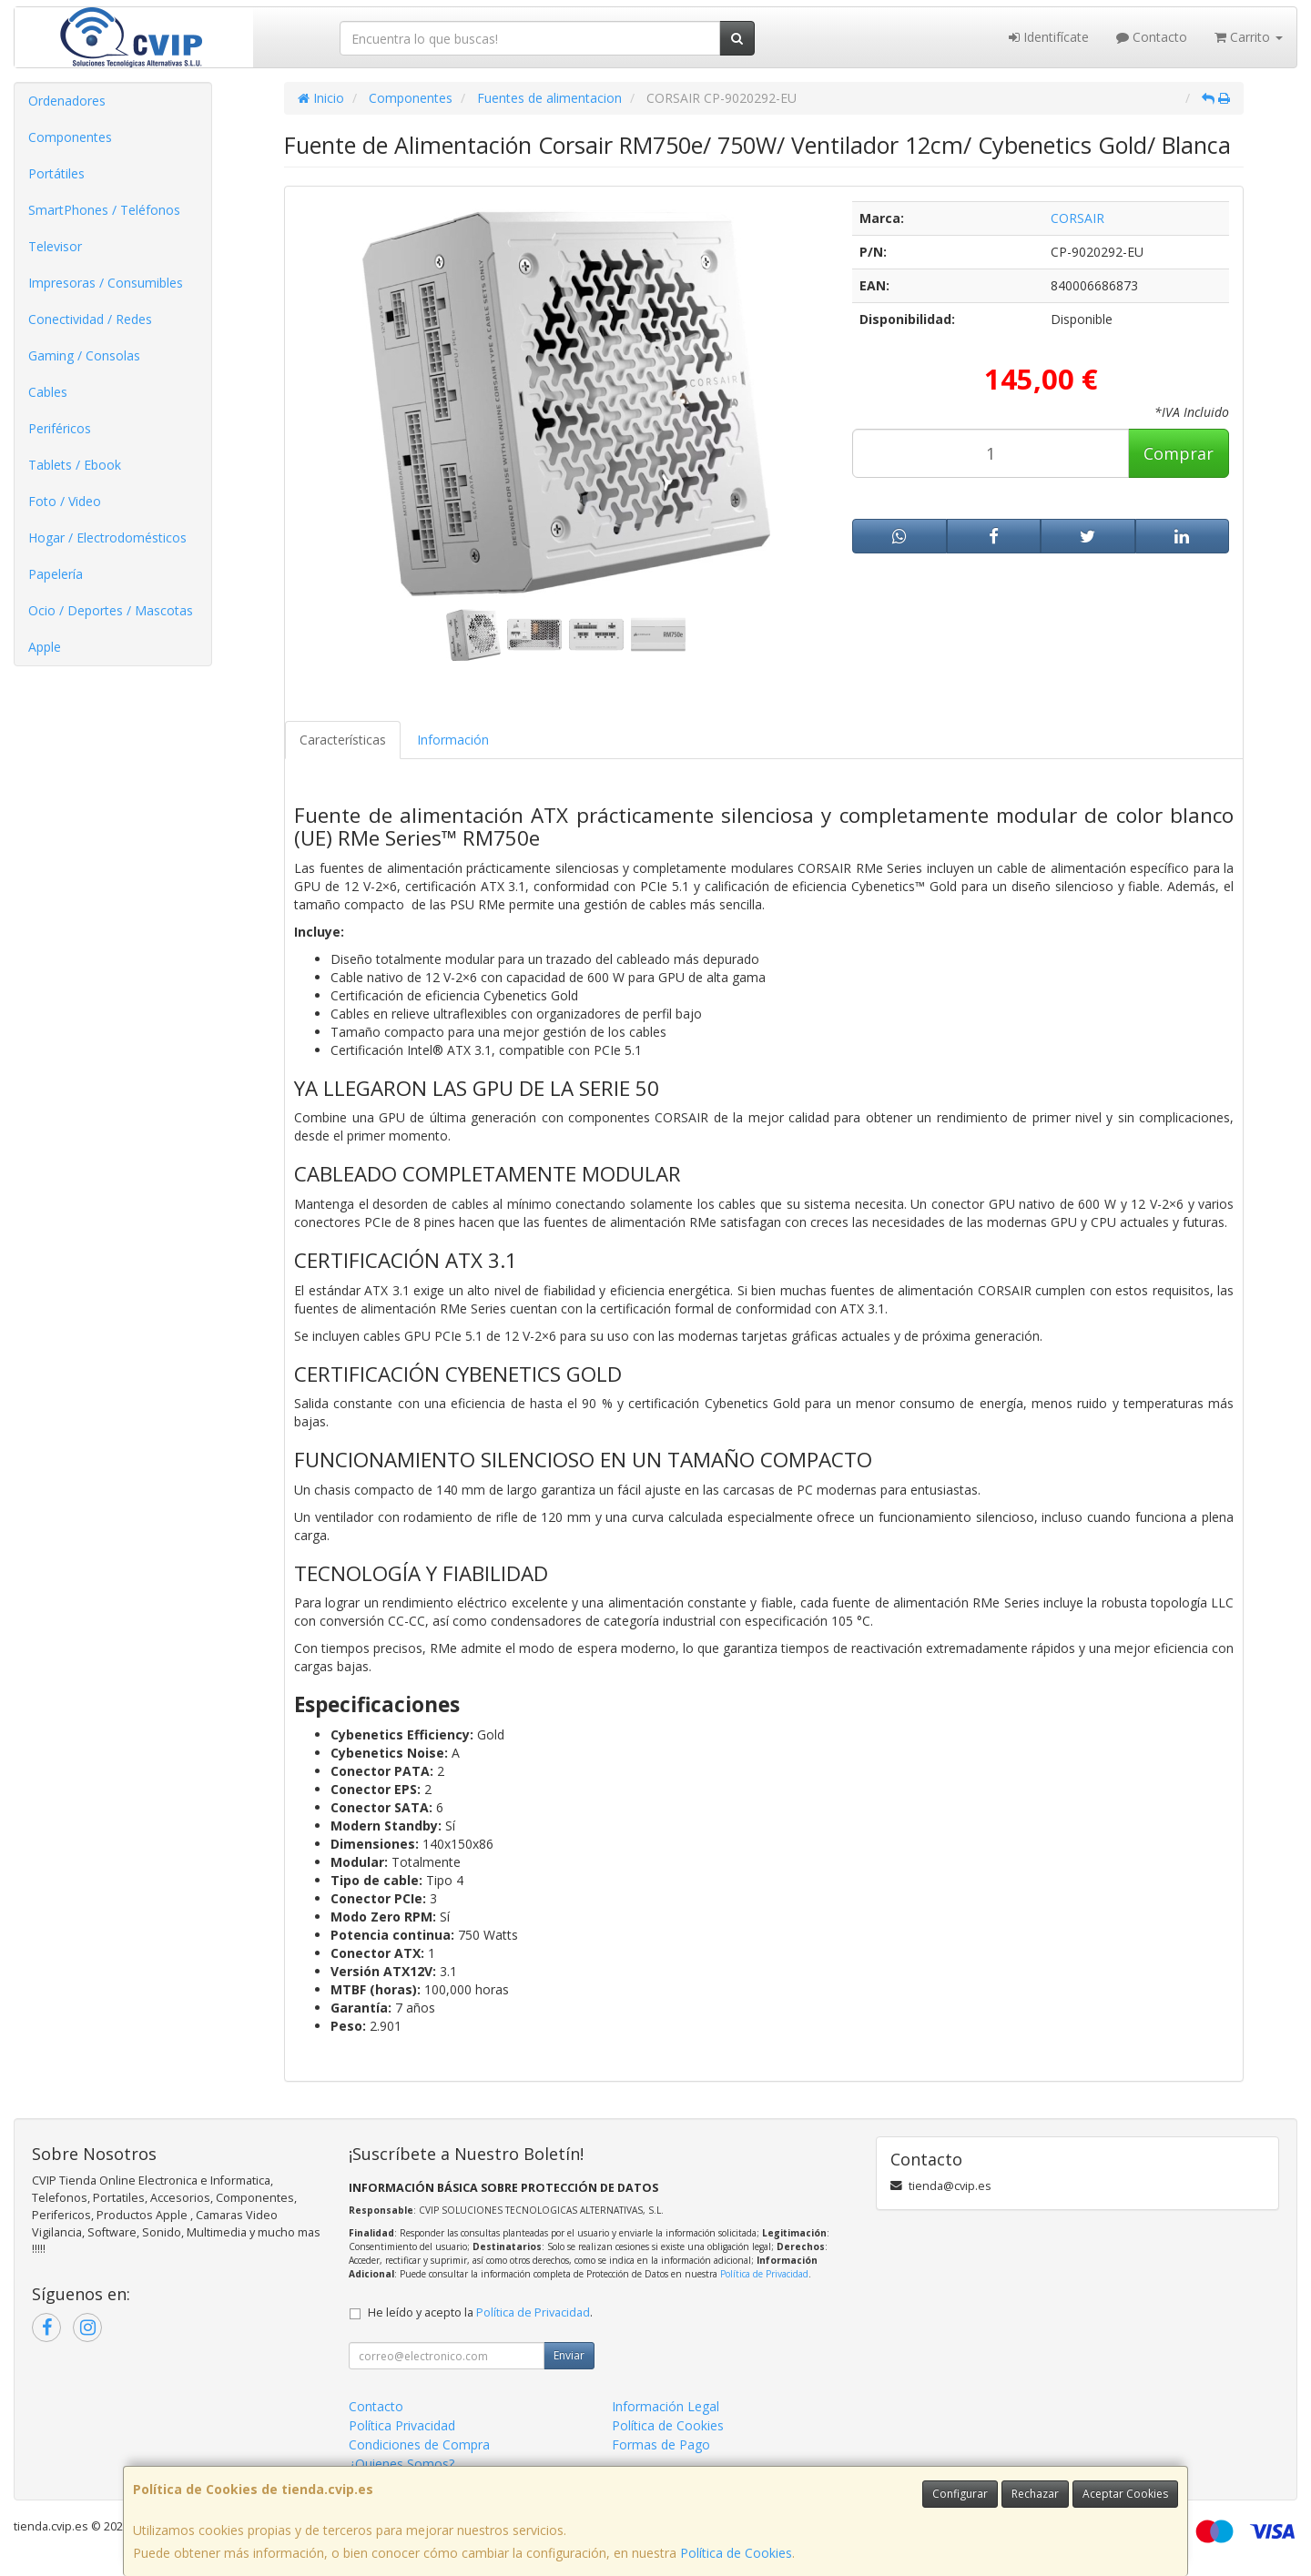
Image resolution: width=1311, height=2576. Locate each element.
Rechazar (1035, 2493)
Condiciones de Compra (419, 2444)
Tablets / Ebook (74, 464)
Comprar (1178, 453)
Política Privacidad (402, 2425)
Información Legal (665, 2406)
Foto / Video (64, 501)
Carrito (1248, 37)
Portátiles (56, 173)
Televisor (55, 246)
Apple (44, 646)
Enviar (569, 2355)
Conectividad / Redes (90, 319)
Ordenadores (67, 100)
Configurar (960, 2493)
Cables (47, 392)
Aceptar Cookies (1125, 2493)
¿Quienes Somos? (401, 2463)
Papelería (55, 574)
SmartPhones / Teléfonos (104, 209)
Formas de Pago (661, 2444)
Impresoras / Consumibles (105, 282)
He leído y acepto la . (480, 2312)
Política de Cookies (736, 2552)
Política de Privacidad (764, 2273)
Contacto (1151, 37)
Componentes (70, 137)
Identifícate (1049, 37)
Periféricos (59, 428)
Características (343, 739)
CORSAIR (1077, 218)
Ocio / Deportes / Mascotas (110, 610)
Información (453, 739)
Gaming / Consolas (84, 355)
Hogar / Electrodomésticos (107, 537)
